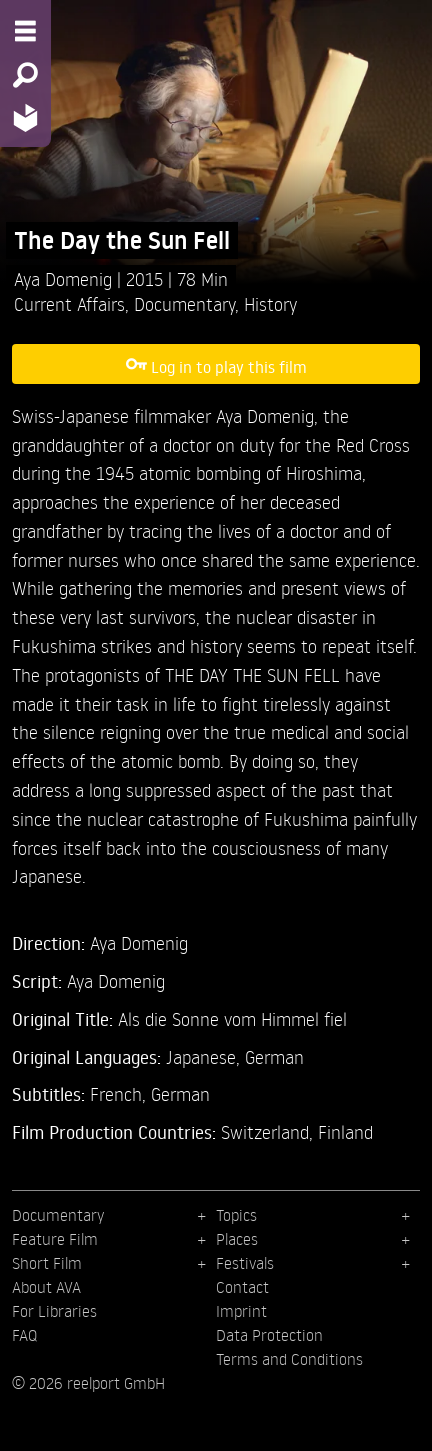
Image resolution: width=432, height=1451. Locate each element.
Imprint (241, 1311)
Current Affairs (69, 303)
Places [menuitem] (237, 1239)
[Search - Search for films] (25, 75)
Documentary (184, 303)
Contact (242, 1287)
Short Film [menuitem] (47, 1263)
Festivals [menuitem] (245, 1263)
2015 (147, 278)
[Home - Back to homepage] (25, 117)
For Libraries (54, 1311)
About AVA (46, 1287)
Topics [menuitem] (236, 1215)
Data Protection (269, 1335)
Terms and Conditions (289, 1359)
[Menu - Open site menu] (25, 31)
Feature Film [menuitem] (55, 1239)
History (270, 303)
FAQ (24, 1335)
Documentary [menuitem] (58, 1215)
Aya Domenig (65, 278)
